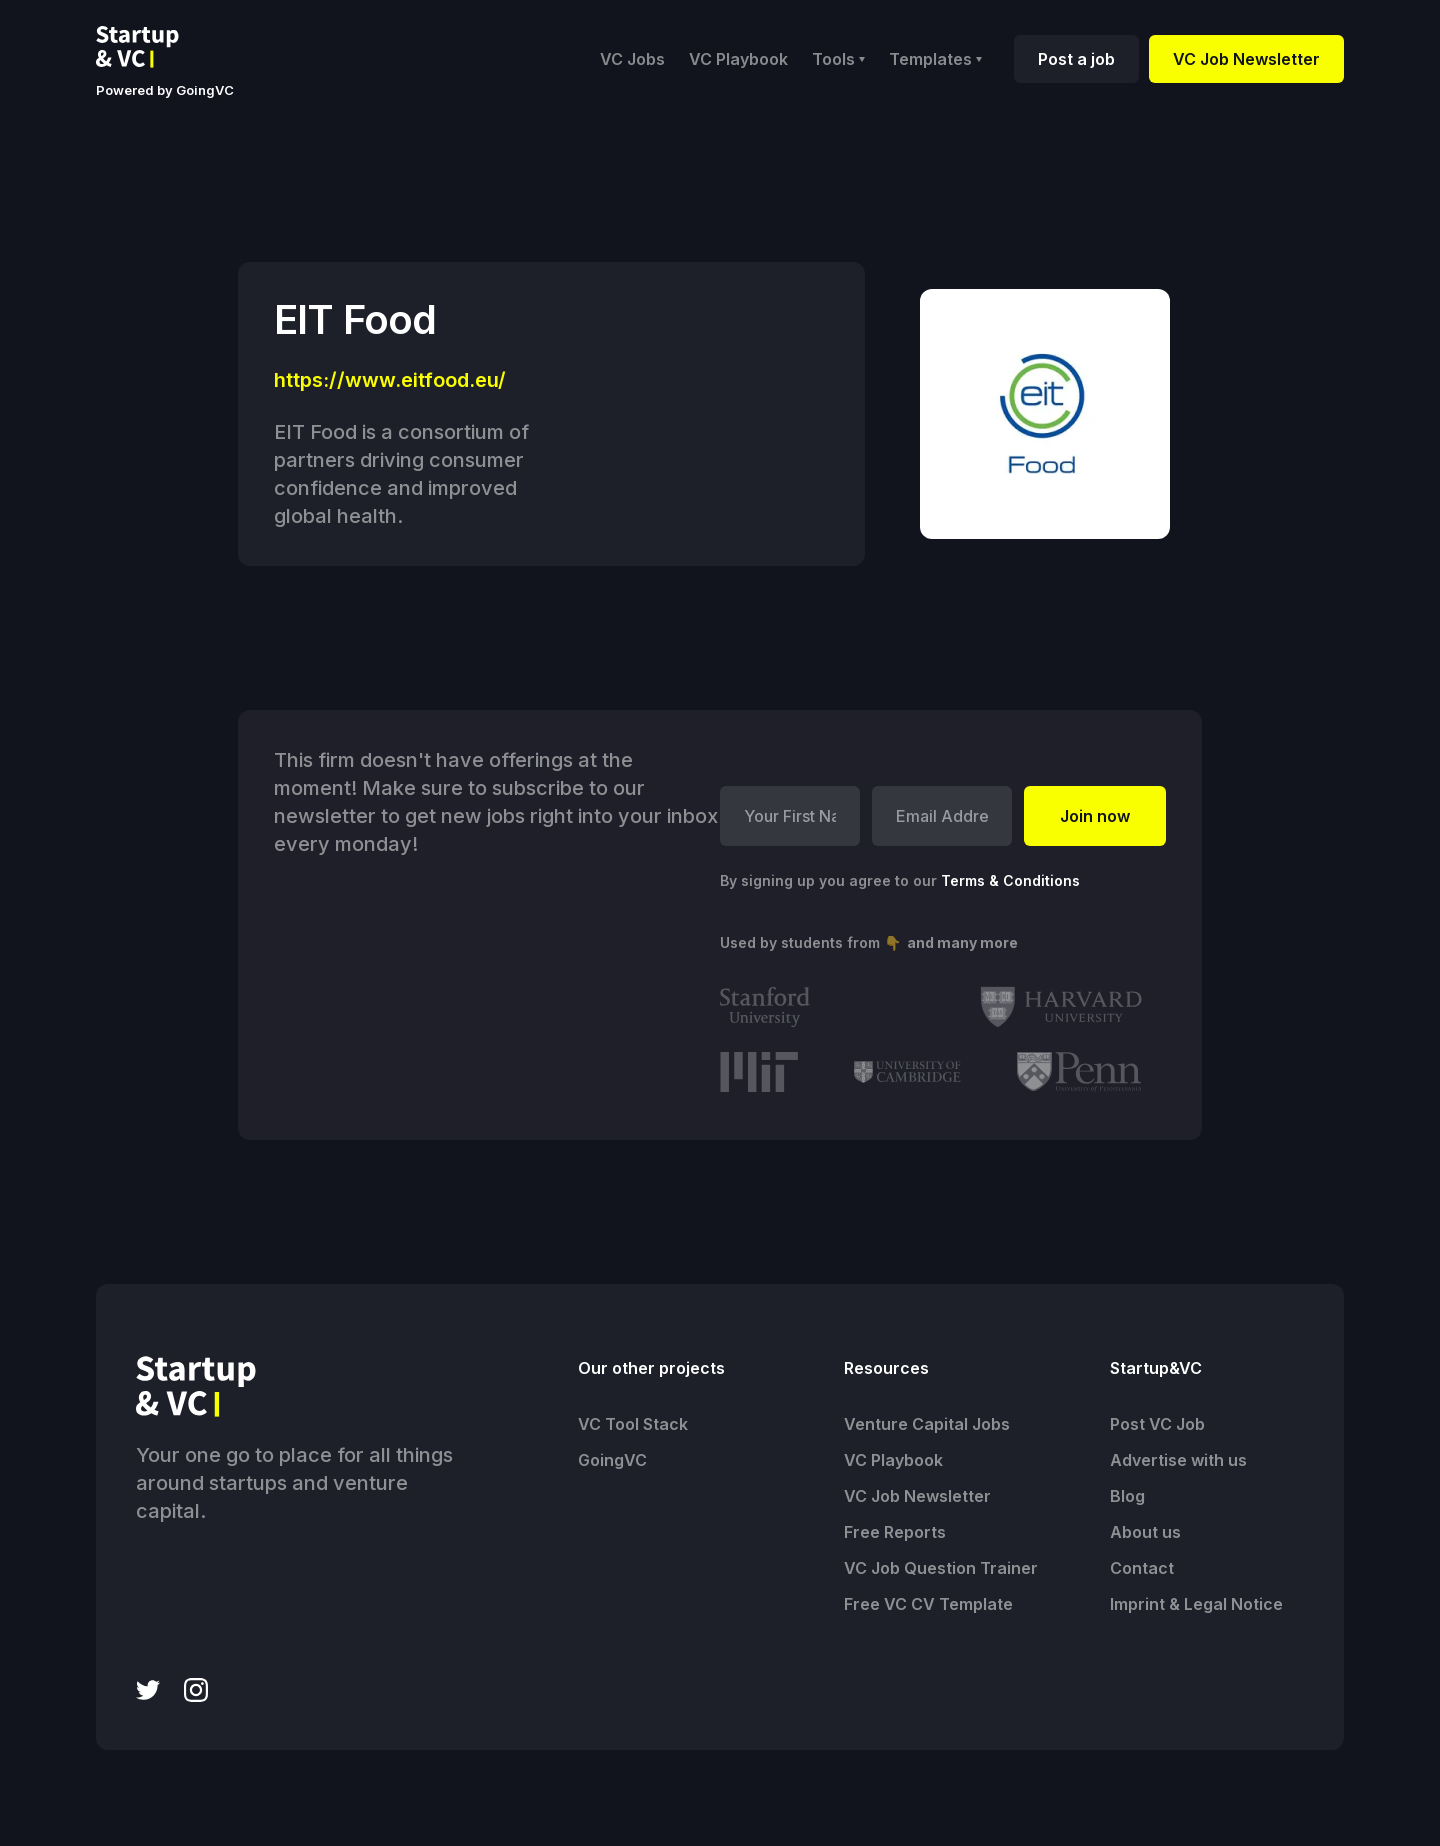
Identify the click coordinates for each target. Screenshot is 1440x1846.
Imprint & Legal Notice (1196, 1604)
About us (1145, 1532)
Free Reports (895, 1532)
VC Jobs (632, 59)
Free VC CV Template (928, 1604)
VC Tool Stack (633, 1424)
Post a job (1076, 59)
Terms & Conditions (1010, 880)
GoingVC (612, 1460)
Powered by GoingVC (165, 90)
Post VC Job (1157, 1424)
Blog (1127, 1496)
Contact (1142, 1568)
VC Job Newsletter (1246, 59)
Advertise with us (1178, 1460)
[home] (153, 47)
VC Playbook (738, 59)
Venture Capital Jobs (927, 1424)
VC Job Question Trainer (941, 1568)
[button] (838, 59)
